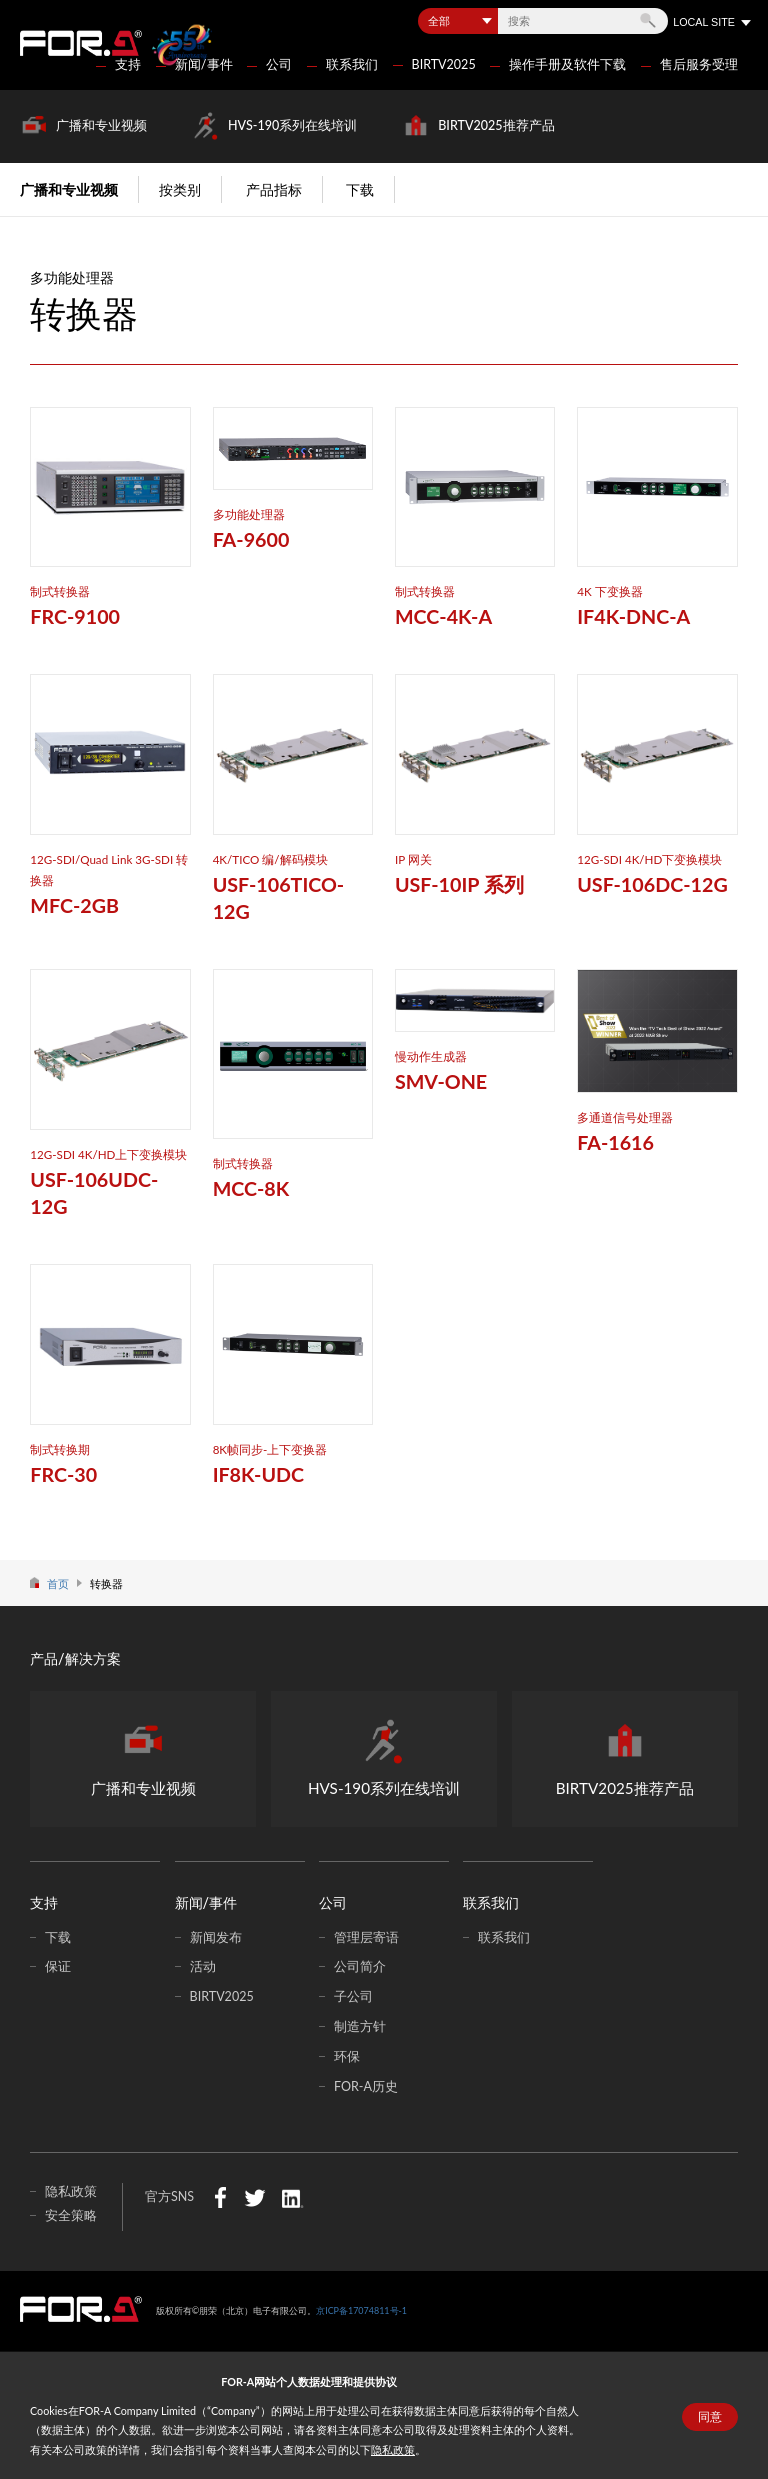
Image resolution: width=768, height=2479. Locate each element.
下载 (360, 189)
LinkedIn (292, 2197)
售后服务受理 (699, 64)
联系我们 (352, 64)
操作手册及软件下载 (567, 64)
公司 (279, 64)
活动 (203, 1966)
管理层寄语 (366, 1937)
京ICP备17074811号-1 (361, 2310)
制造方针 (360, 2026)
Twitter (254, 2197)
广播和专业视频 (101, 125)
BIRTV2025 (444, 64)
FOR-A (81, 43)
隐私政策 (393, 2449)
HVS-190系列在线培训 (292, 125)
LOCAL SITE (704, 22)
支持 (128, 64)
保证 (58, 1966)
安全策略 (71, 2215)
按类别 (180, 189)
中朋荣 (81, 2309)
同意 (710, 2417)
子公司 (353, 1996)
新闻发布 (216, 1937)
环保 (347, 2056)
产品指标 (274, 189)
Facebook (220, 2197)
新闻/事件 (204, 64)
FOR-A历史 (366, 2086)
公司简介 (360, 1966)
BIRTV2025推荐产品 (496, 125)
